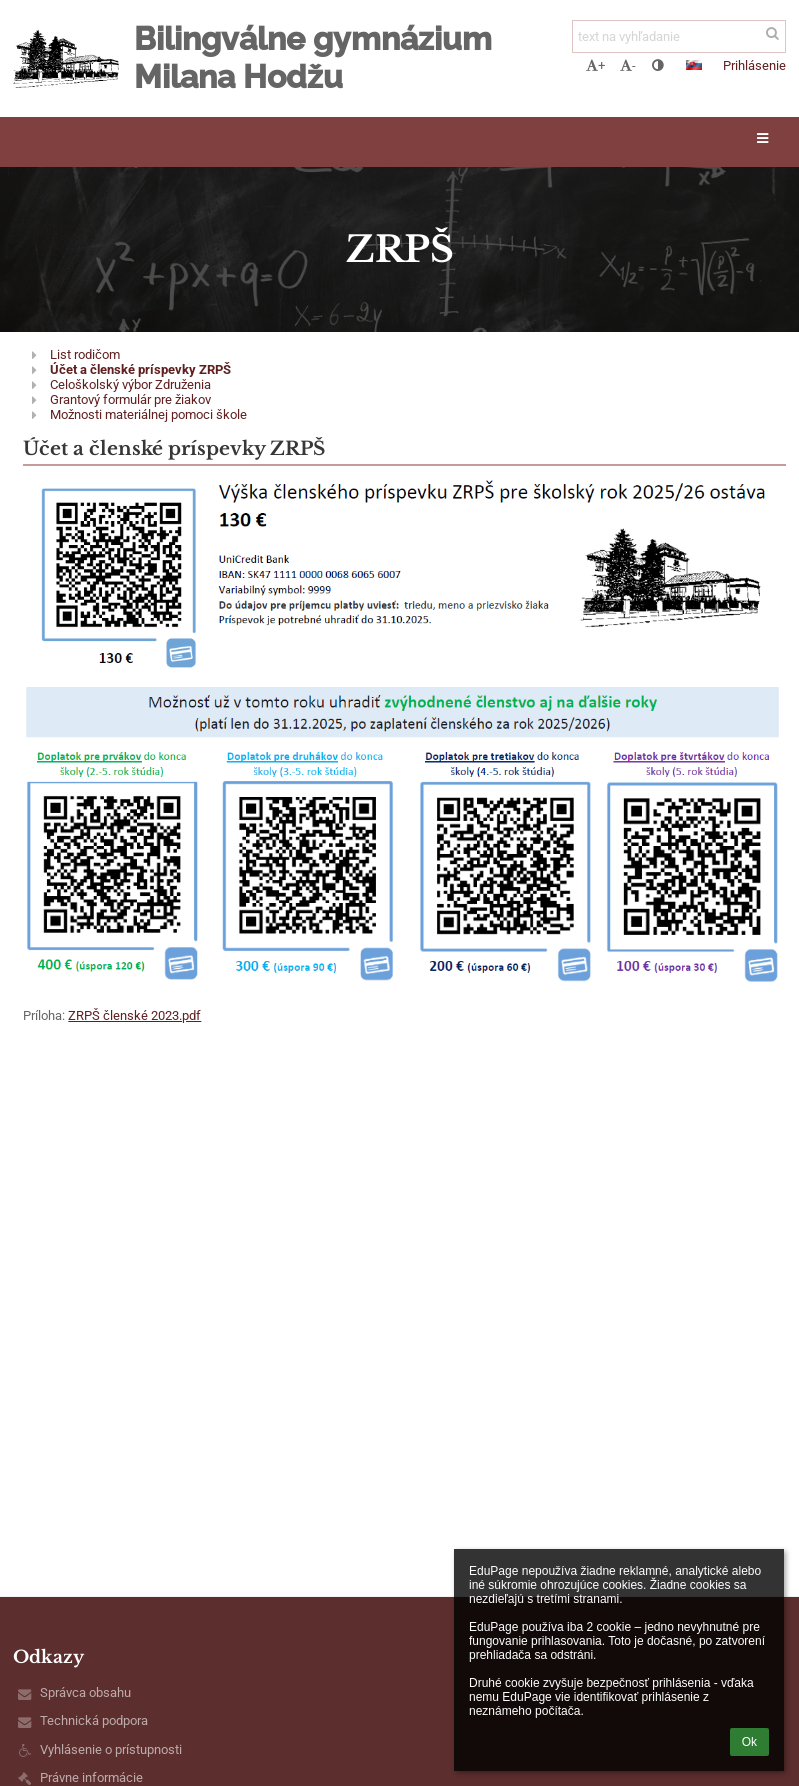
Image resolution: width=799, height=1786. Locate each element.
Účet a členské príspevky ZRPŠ (140, 369)
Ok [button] (749, 1742)
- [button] (628, 65)
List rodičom (85, 354)
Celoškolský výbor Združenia (130, 384)
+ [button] (595, 65)
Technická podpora (94, 1720)
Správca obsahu (85, 1692)
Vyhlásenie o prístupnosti (111, 1749)
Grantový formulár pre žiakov (130, 399)
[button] (694, 65)
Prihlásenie (754, 65)
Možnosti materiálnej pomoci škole (148, 414)
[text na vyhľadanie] (679, 36)
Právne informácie (91, 1777)
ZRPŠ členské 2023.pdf (134, 1015)
